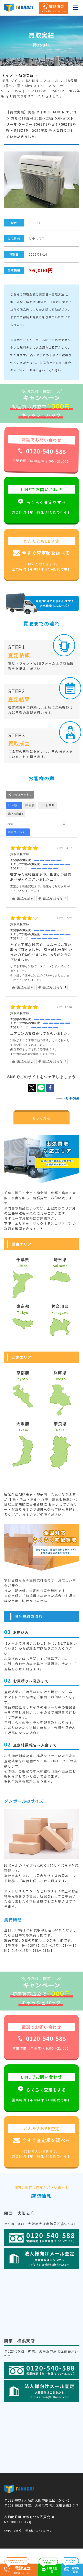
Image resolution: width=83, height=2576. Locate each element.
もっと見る (41, 1118)
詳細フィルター (18, 832)
